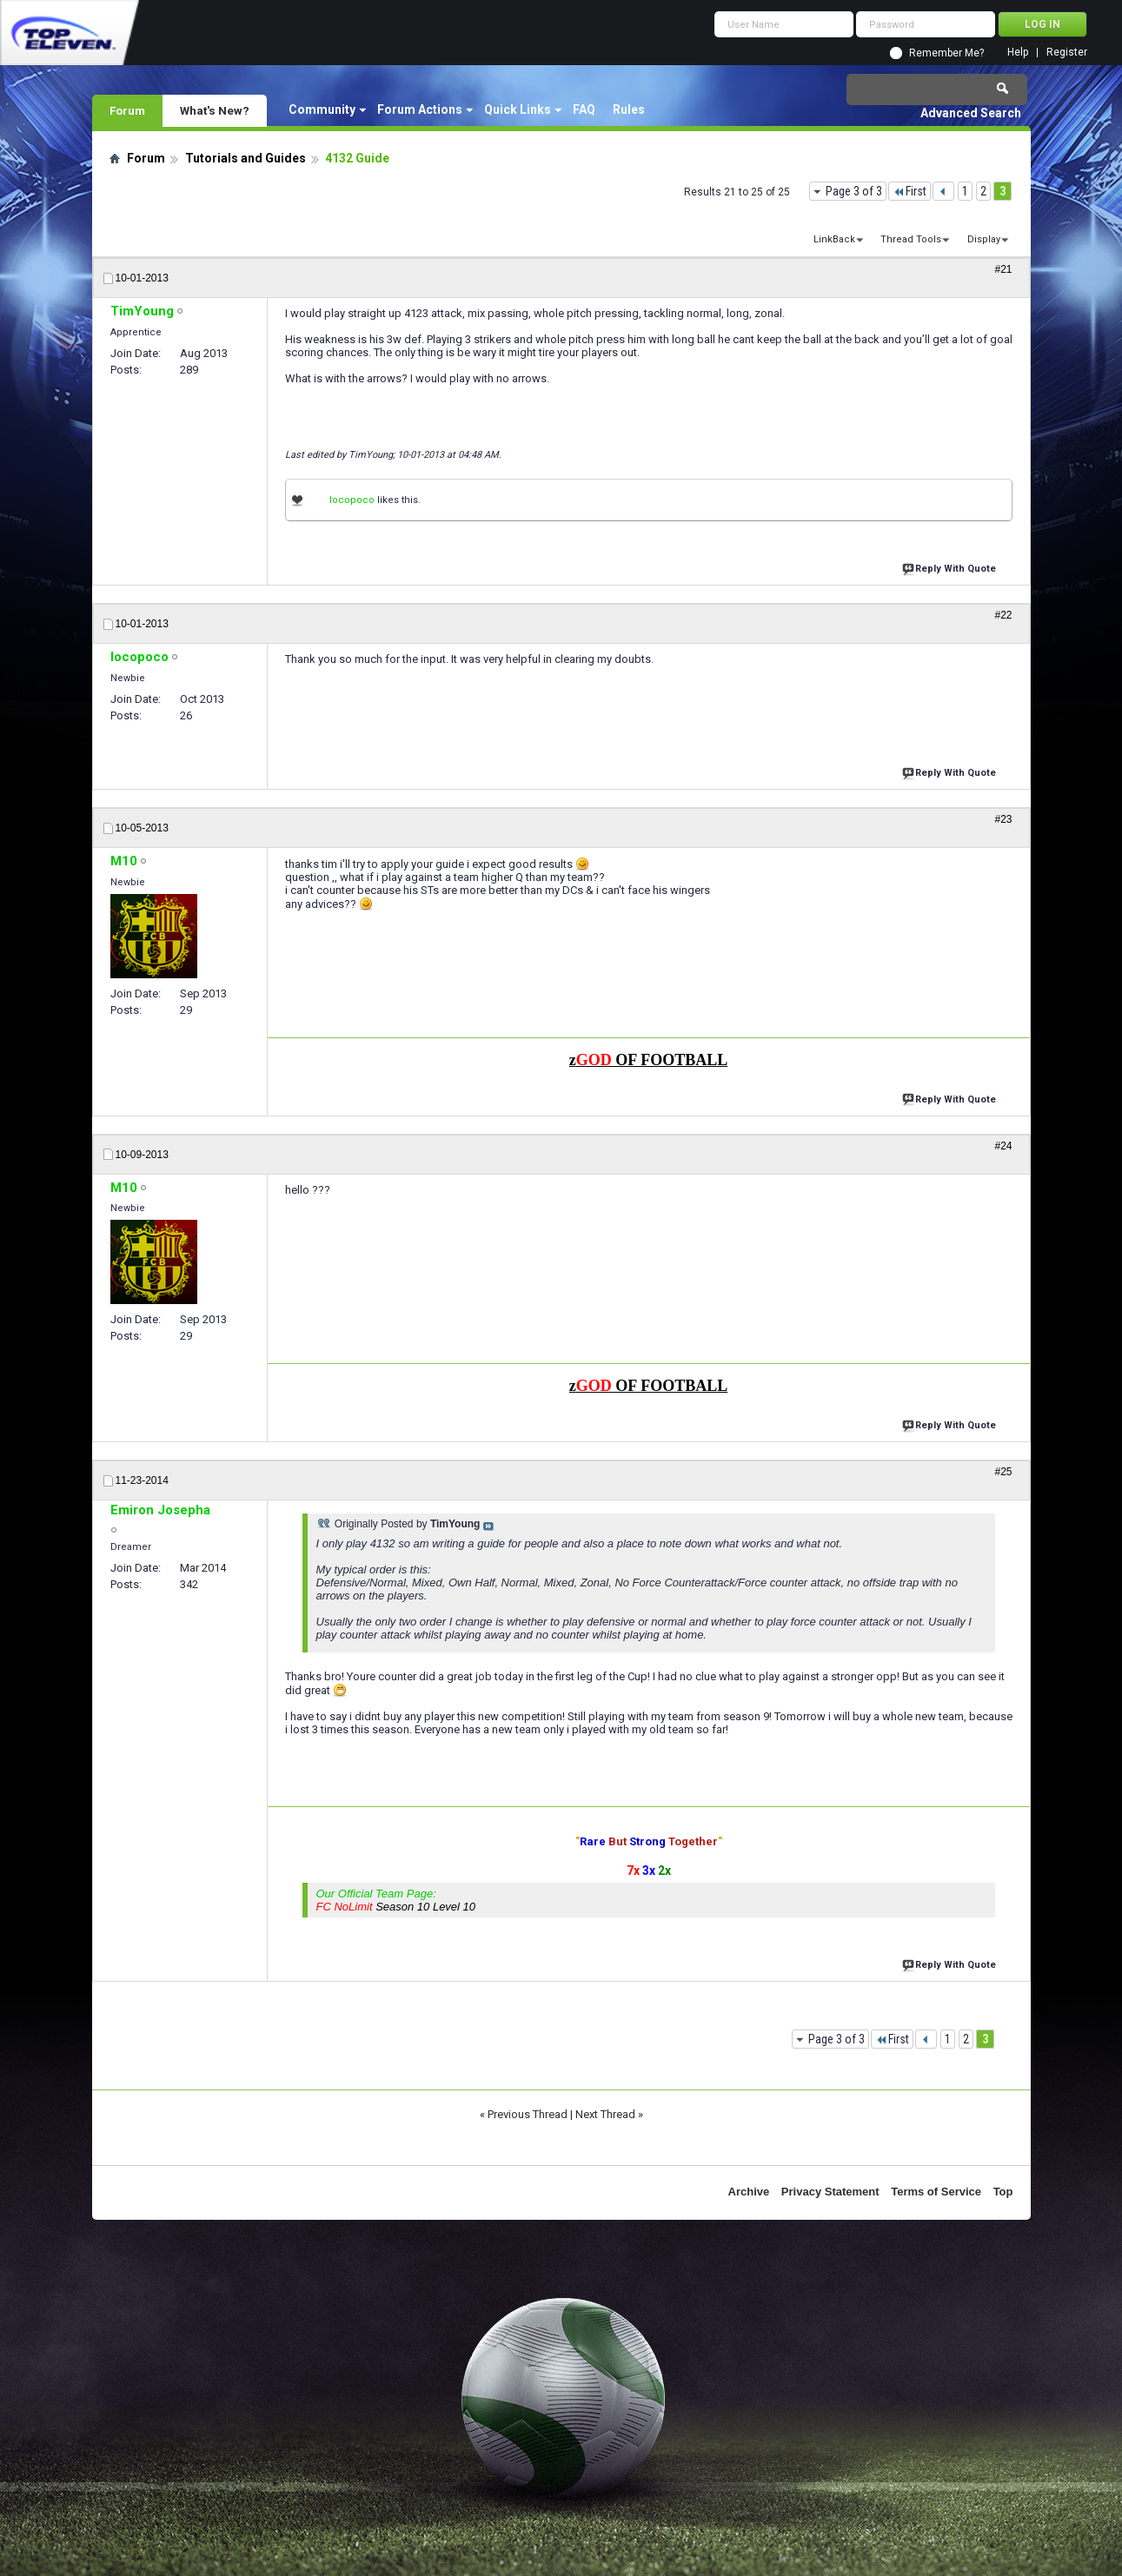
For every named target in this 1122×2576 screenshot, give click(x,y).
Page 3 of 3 (854, 191)
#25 (1003, 1472)
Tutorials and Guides (245, 158)
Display (983, 239)
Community (322, 109)
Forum (127, 110)
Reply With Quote (951, 567)
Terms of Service (936, 2191)
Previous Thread (528, 2114)
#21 (1003, 269)
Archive (749, 2191)
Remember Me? (946, 53)
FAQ (584, 109)
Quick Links (517, 109)
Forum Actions (419, 109)
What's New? (214, 110)
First (909, 191)
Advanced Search (970, 113)
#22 (1003, 615)
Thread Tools (910, 239)
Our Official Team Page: (396, 1900)
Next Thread (605, 2114)
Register (1066, 52)
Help (1017, 52)
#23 (1003, 819)
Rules (629, 109)
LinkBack (834, 239)
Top (1003, 2191)
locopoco (352, 500)
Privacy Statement (830, 2191)
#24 (1003, 1146)
